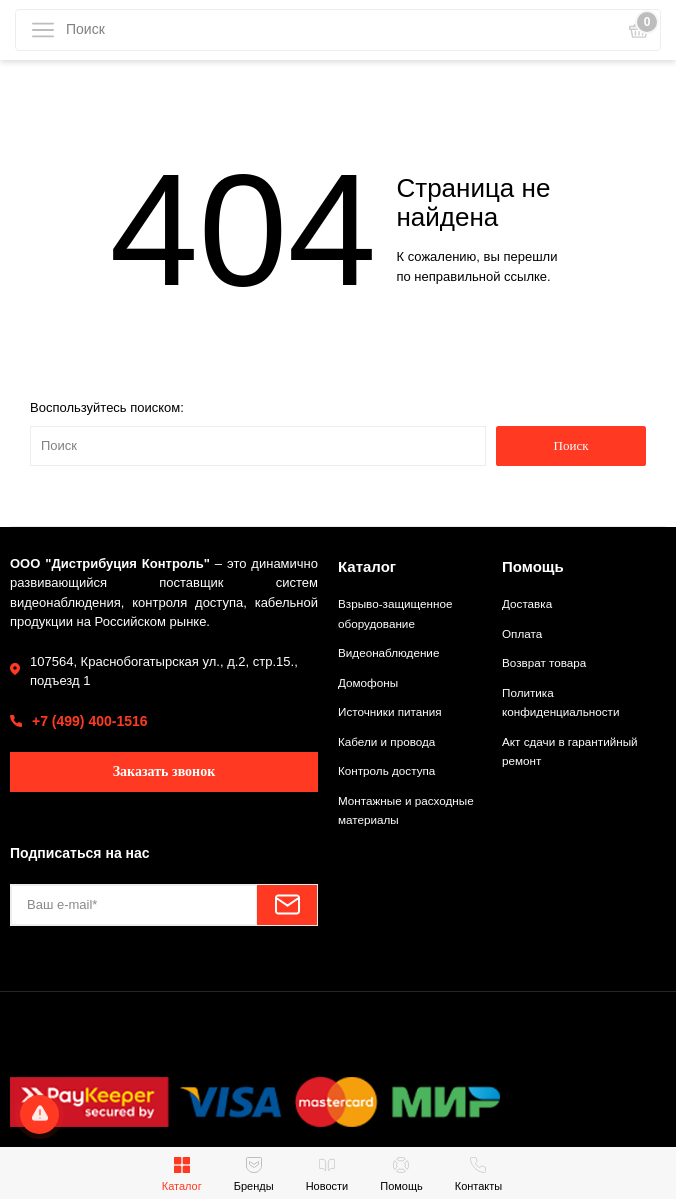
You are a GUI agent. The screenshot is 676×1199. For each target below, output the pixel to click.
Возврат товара (544, 662)
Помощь (533, 566)
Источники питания (390, 711)
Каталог (367, 566)
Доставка (527, 603)
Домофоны (368, 682)
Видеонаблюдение (388, 652)
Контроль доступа (386, 770)
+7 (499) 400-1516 (90, 721)
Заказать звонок (164, 771)
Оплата (522, 633)
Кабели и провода (386, 741)
